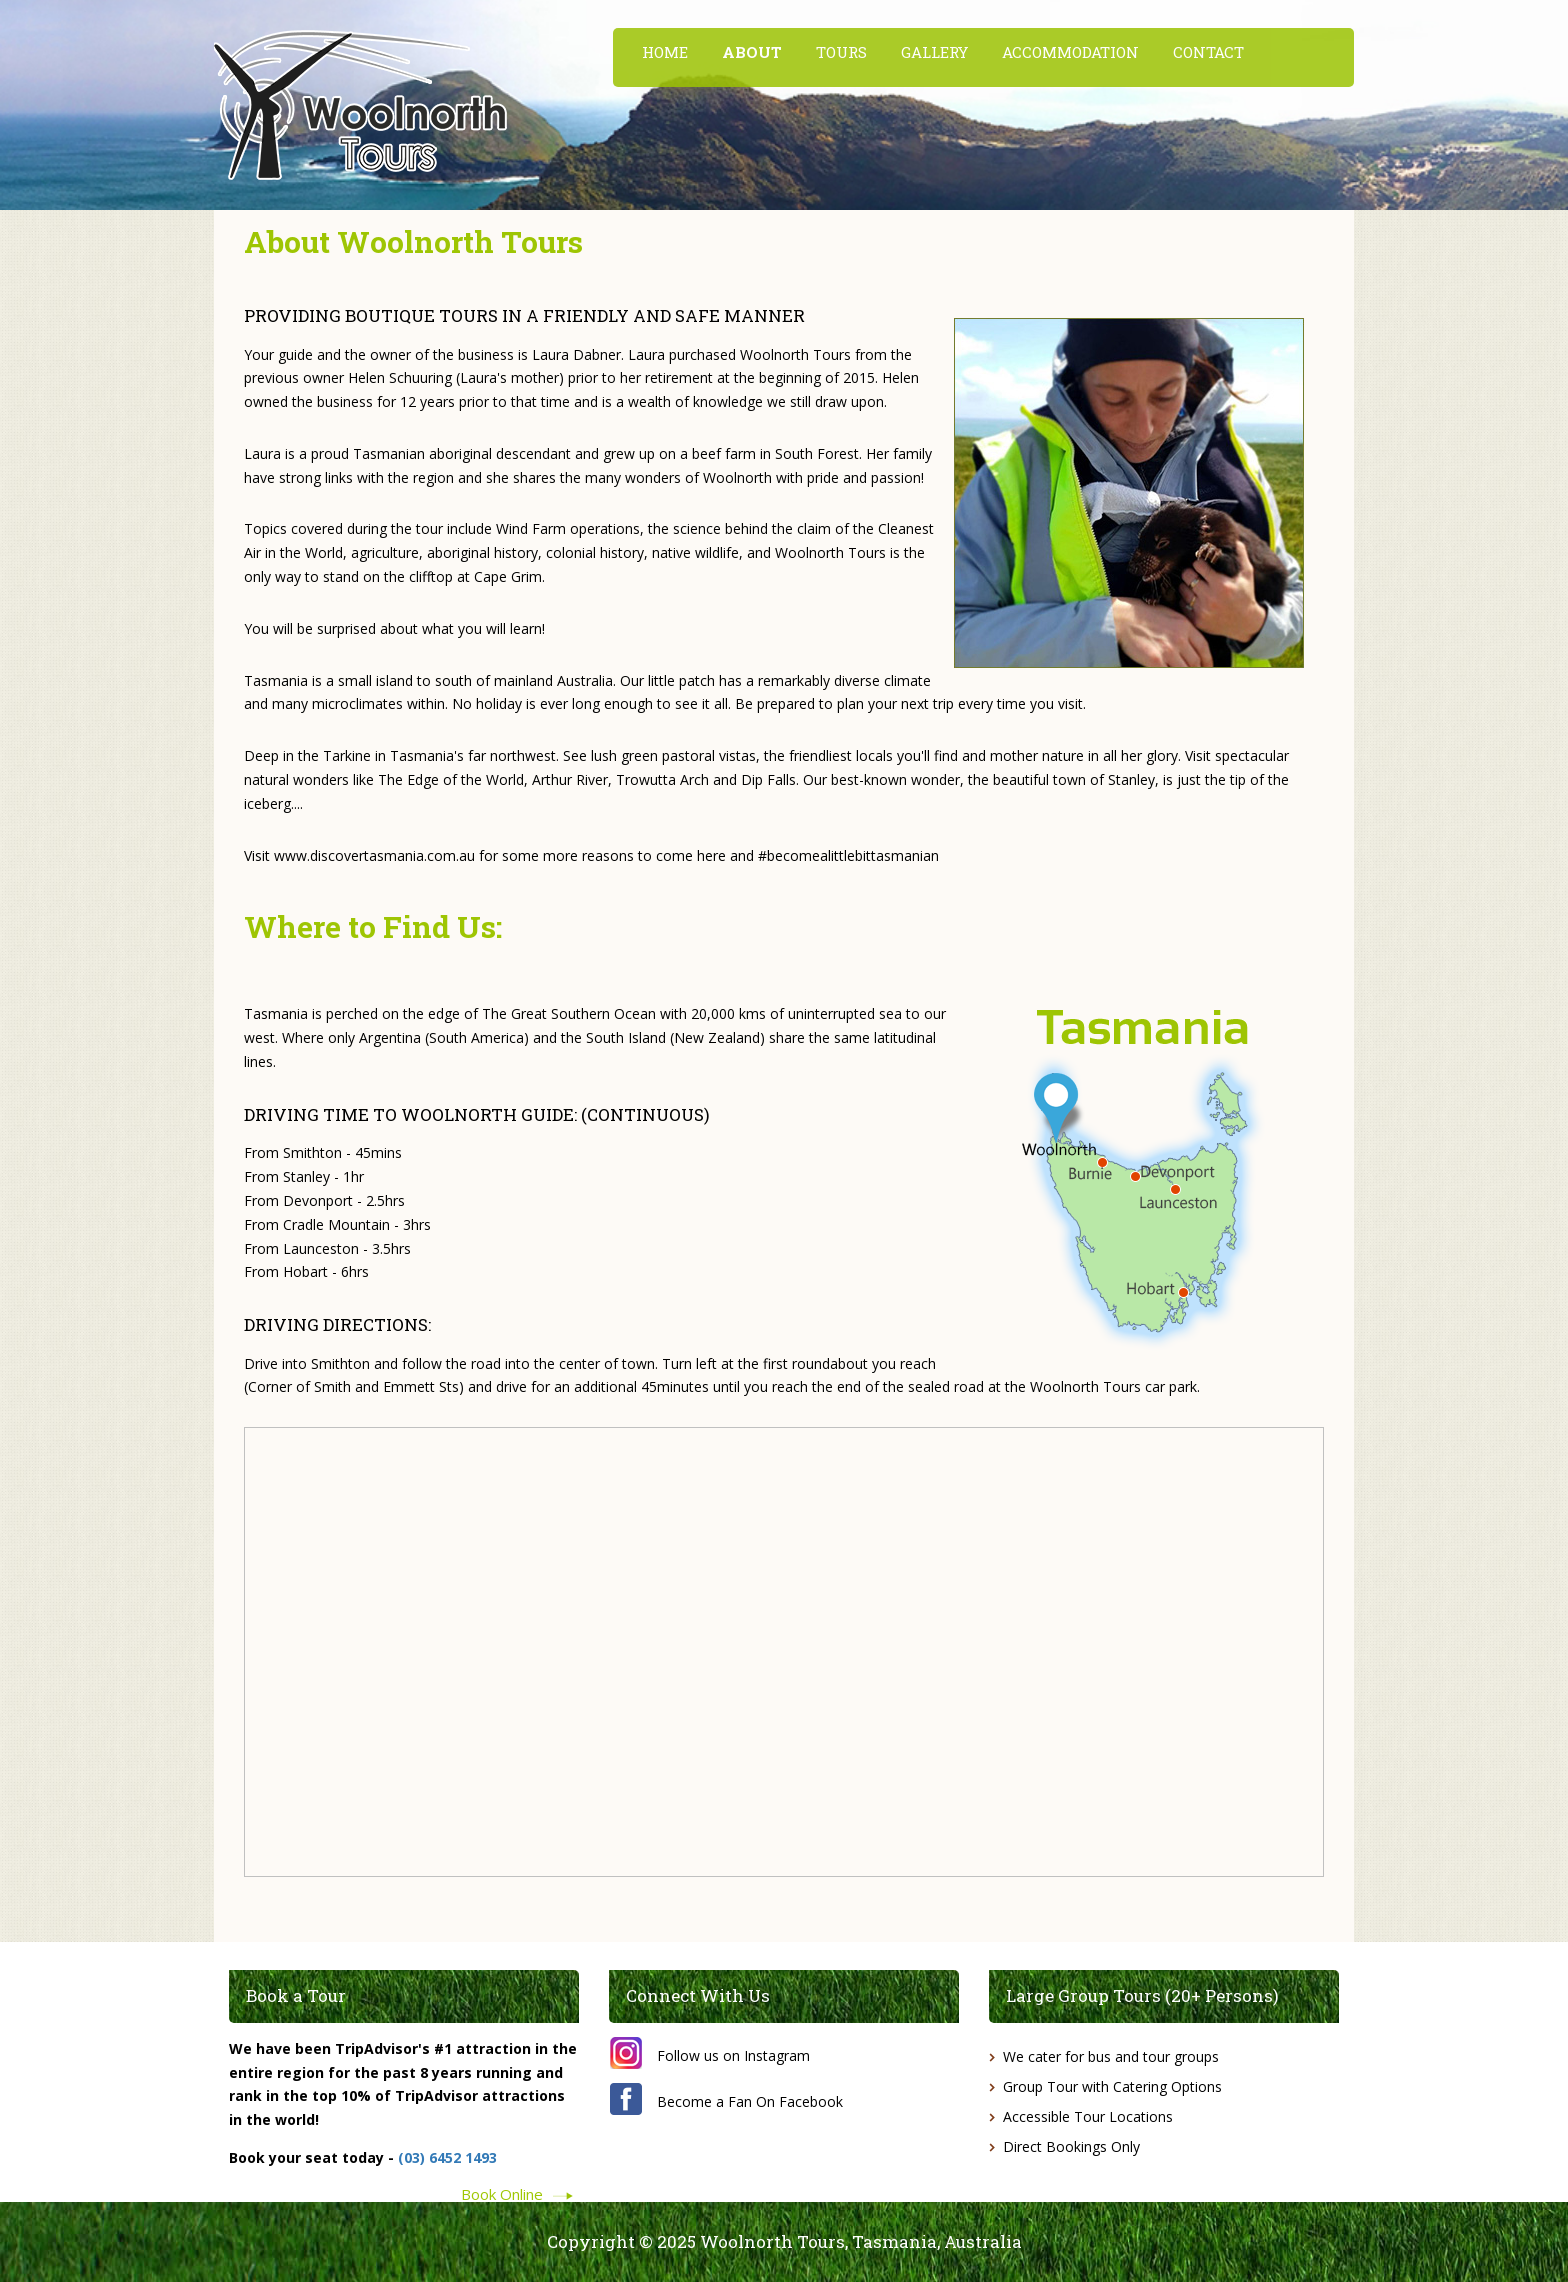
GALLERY (934, 52)
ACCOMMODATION (1070, 52)
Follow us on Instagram (733, 2055)
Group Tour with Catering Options (1112, 2086)
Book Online (502, 2193)
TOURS (841, 52)
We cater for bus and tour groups (1111, 2056)
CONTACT (1208, 52)
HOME (665, 52)
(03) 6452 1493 (447, 2157)
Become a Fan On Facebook (750, 2101)
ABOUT (752, 52)
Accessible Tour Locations (1088, 2116)
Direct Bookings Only (1071, 2146)
